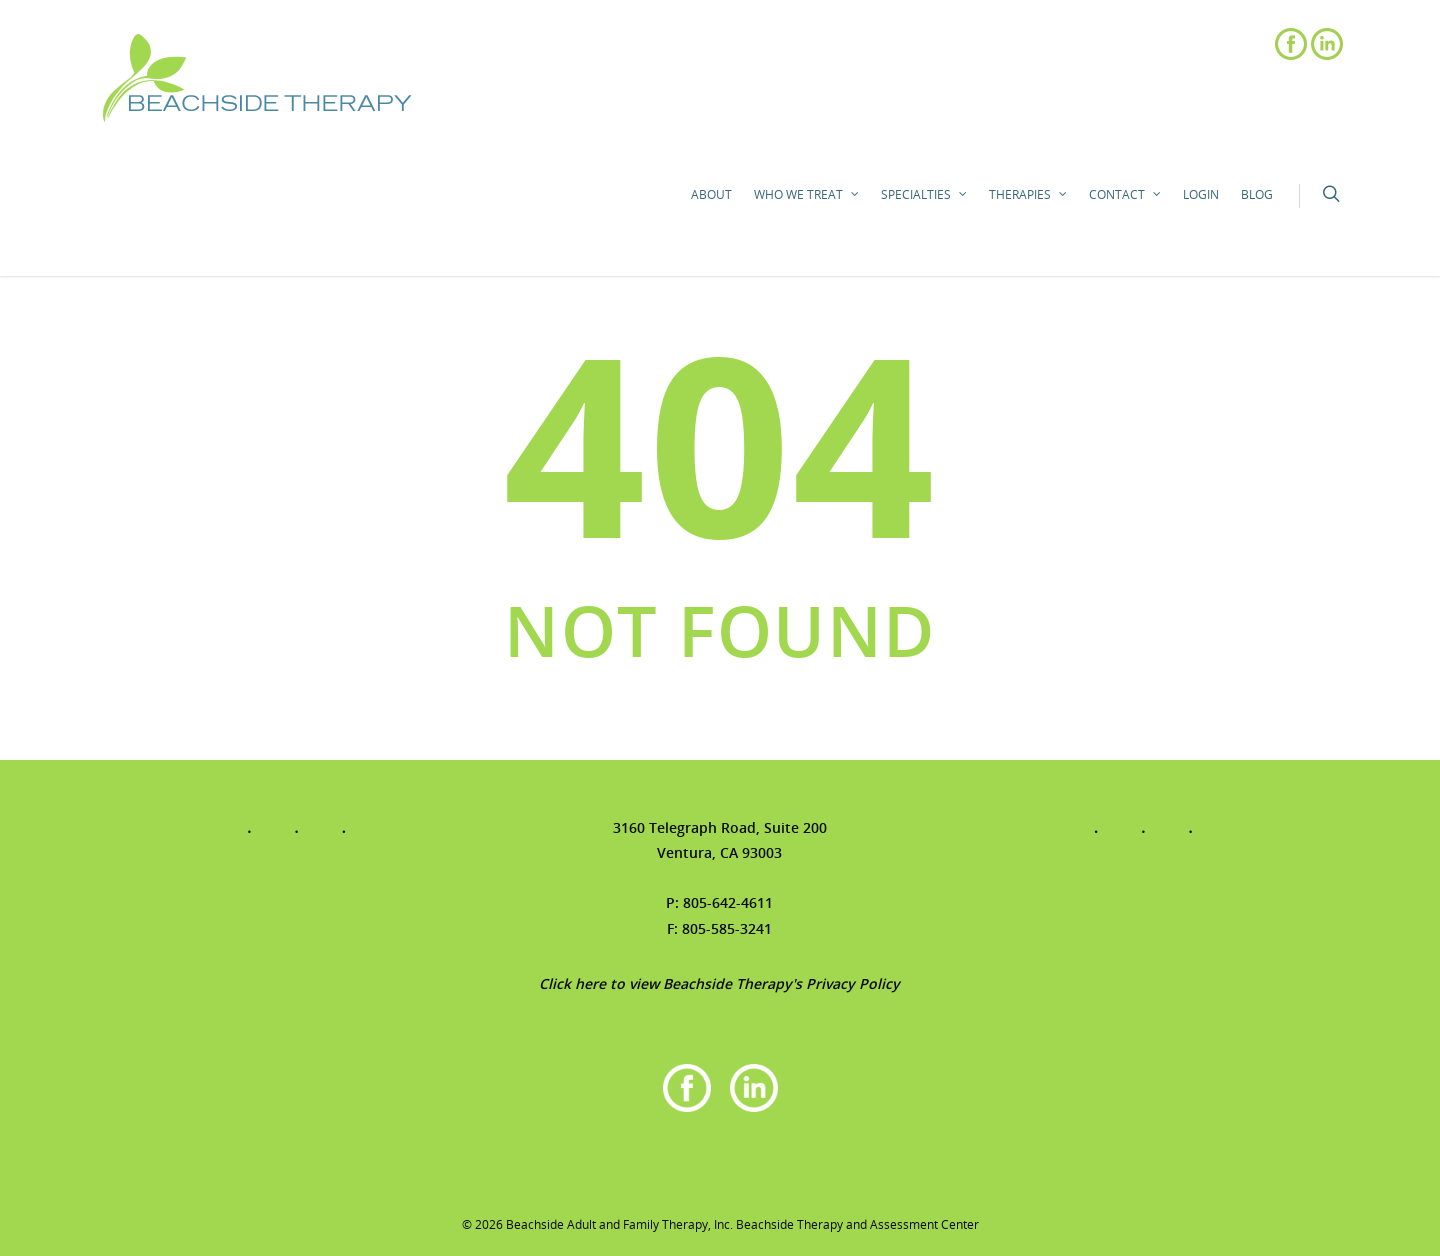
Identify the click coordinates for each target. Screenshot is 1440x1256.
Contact (1126, 195)
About (711, 194)
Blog (1257, 194)
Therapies (1029, 195)
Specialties (925, 195)
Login (1201, 194)
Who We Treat (807, 195)
